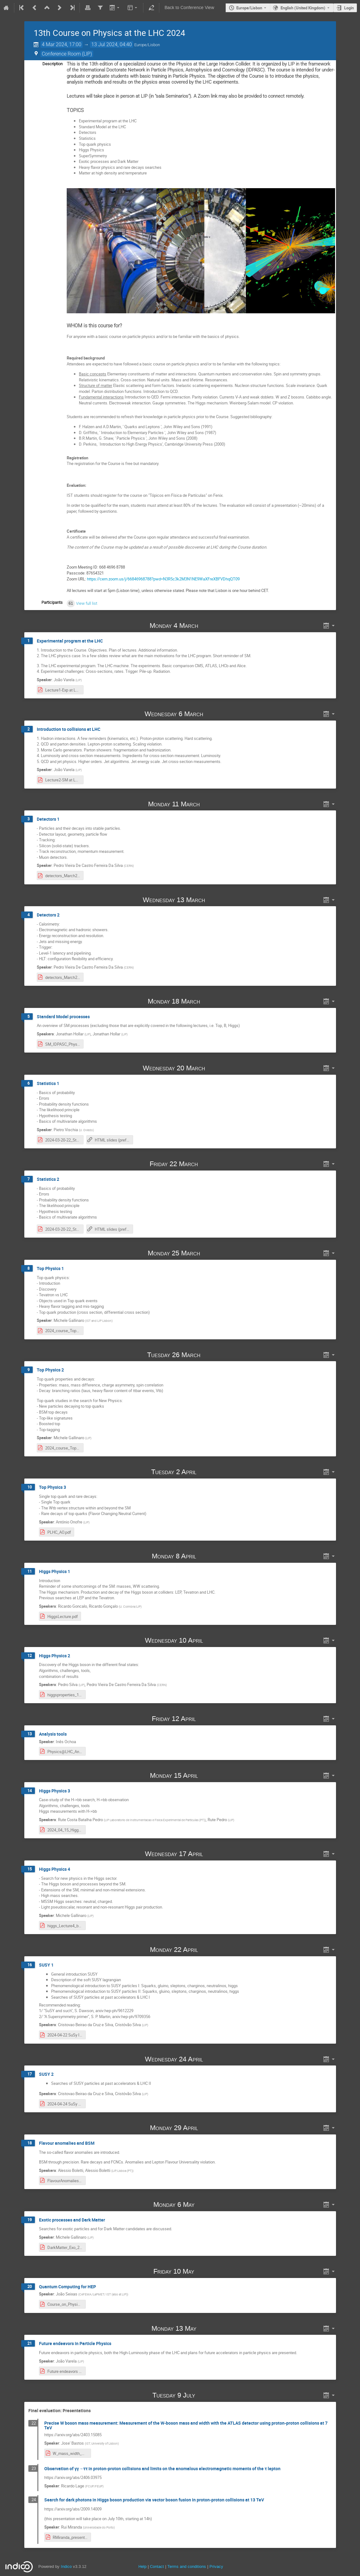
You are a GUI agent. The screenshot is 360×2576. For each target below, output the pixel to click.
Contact (157, 2566)
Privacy (216, 2566)
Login (349, 8)
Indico (66, 2566)
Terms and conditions (186, 2566)
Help (142, 2566)
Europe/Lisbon (249, 8)
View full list (86, 603)
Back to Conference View (189, 8)
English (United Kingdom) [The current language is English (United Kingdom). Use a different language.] (303, 8)
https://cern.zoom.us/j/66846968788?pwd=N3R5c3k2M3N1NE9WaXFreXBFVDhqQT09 (163, 579)
